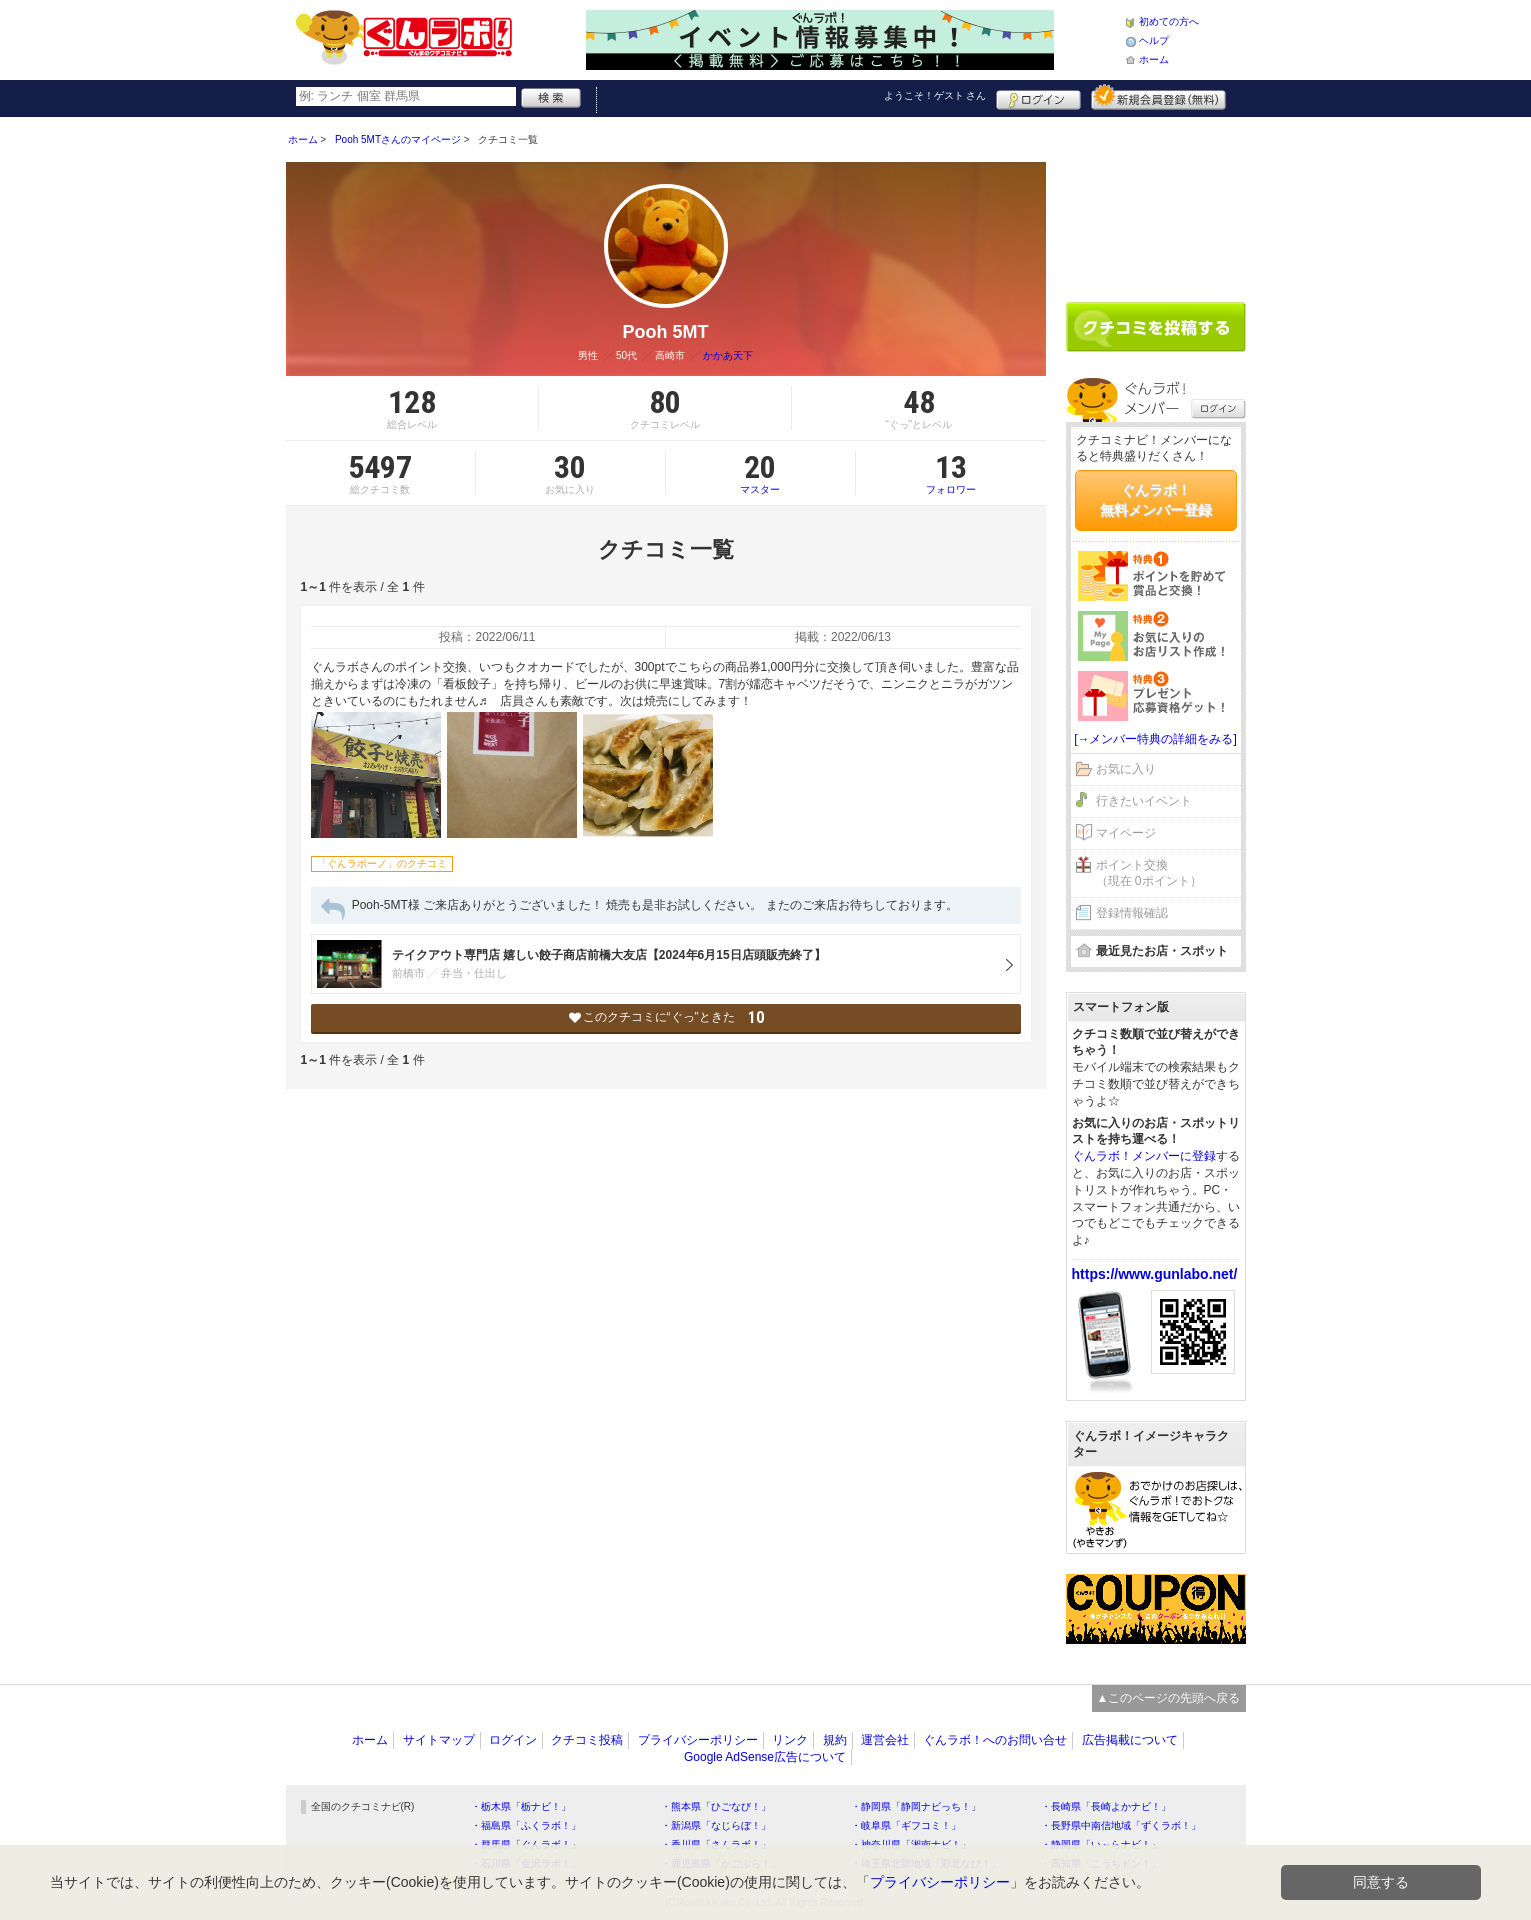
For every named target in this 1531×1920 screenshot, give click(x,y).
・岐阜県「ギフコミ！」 (906, 1825)
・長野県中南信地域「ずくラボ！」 (1121, 1825)
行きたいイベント (1144, 801)
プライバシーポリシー (698, 1740)
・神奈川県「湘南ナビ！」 (911, 1844)
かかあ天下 (728, 355)
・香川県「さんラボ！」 (716, 1844)
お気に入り (1126, 769)
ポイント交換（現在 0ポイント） (1149, 873)
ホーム (1154, 59)
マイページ (1126, 833)
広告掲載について (1130, 1740)
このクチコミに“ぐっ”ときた (665, 1017)
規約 (835, 1740)
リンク (790, 1740)
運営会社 (885, 1740)
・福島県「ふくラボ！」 (526, 1825)
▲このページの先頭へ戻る (1169, 1698)
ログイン (1038, 97)
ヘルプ (1154, 40)
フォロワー (951, 473)
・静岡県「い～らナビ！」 (1101, 1844)
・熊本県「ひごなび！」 (716, 1806)
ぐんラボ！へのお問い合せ (995, 1740)
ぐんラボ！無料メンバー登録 (1156, 500)
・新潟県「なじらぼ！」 (716, 1825)
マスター (760, 473)
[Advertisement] (1156, 202)
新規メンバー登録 (1158, 97)
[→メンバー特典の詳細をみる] (1155, 739)
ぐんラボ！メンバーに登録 (1144, 1156)
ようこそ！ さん (935, 95)
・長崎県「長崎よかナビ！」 (1106, 1806)
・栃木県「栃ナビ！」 (521, 1806)
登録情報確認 (1132, 913)
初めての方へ (1169, 21)
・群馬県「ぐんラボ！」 (526, 1844)
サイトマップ (439, 1740)
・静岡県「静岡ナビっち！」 (916, 1806)
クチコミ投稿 (587, 1740)
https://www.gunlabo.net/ (1155, 1274)
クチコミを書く (1156, 327)
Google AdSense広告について (765, 1757)
